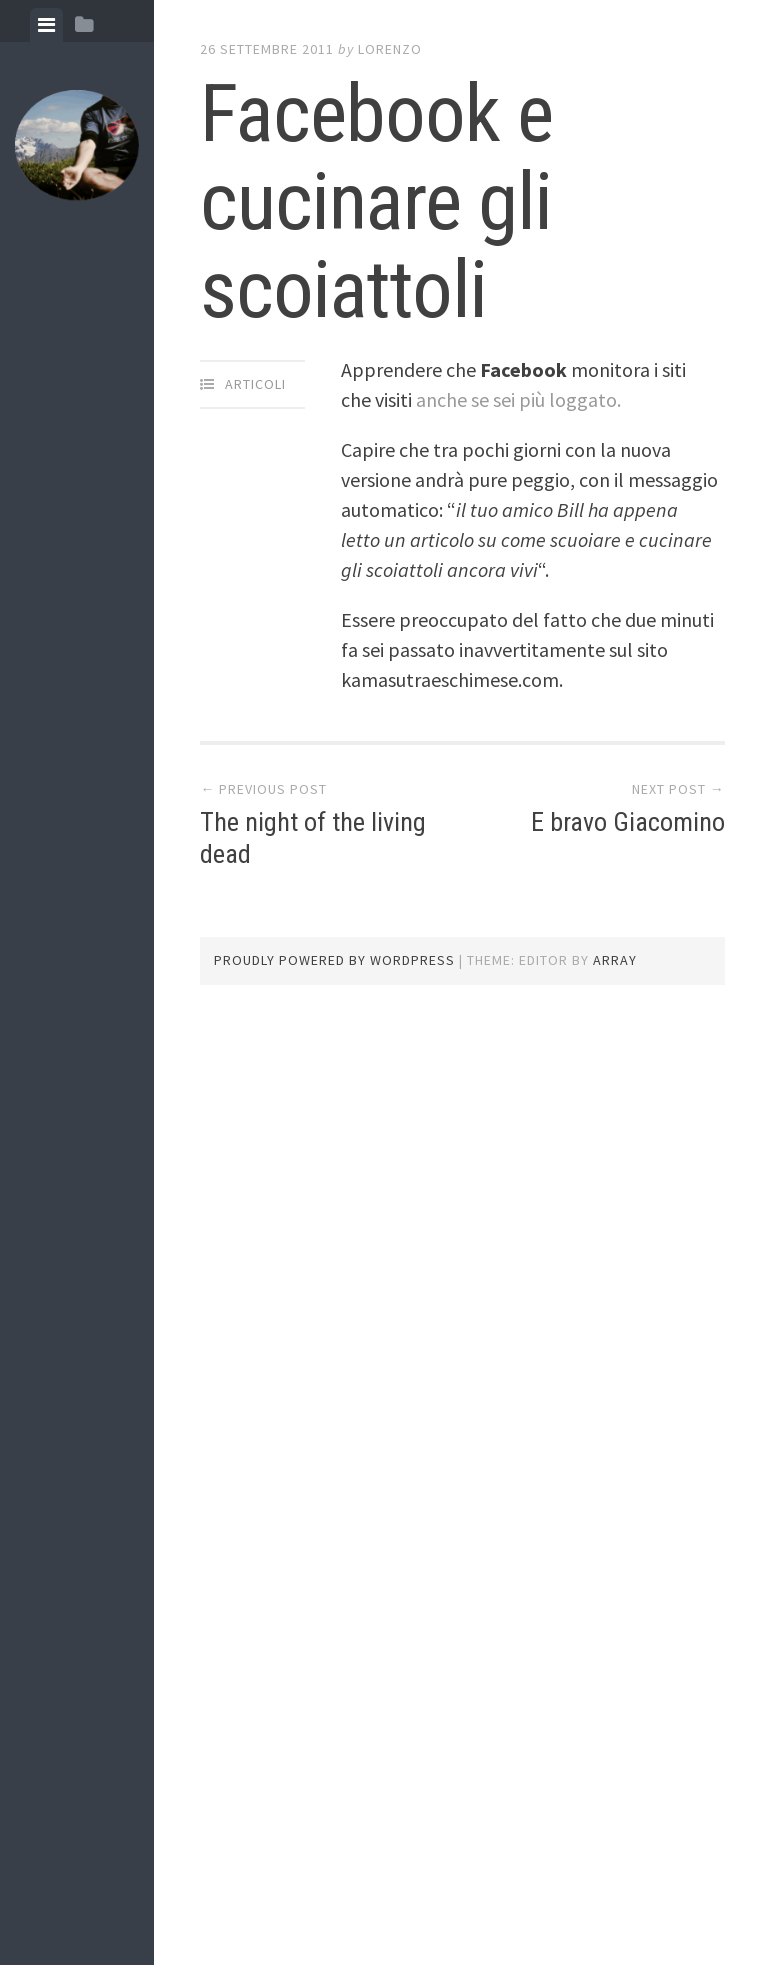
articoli (255, 384)
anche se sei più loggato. (518, 399)
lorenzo (390, 49)
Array (615, 960)
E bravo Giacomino (628, 822)
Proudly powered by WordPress (334, 960)
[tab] (46, 25)
